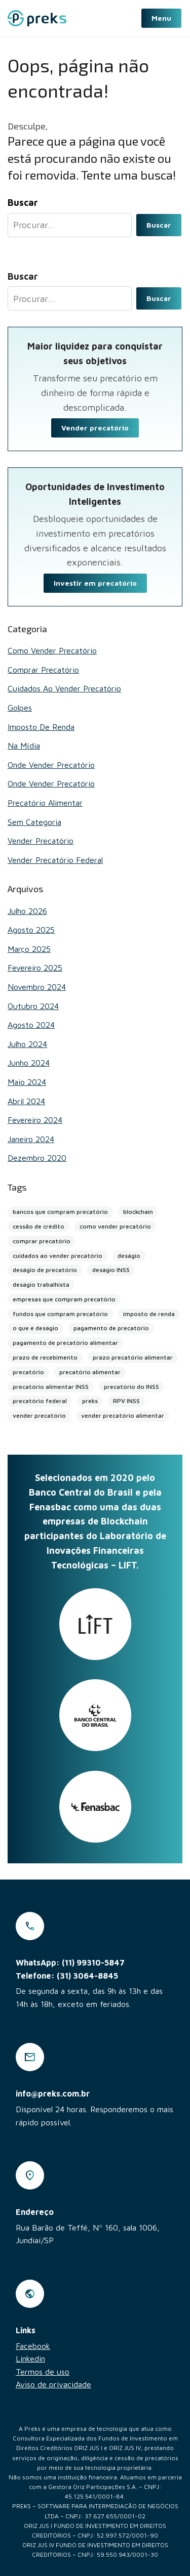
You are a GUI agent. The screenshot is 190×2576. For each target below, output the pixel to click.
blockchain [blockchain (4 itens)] (138, 1211)
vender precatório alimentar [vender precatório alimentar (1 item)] (122, 1415)
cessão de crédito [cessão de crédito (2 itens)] (38, 1226)
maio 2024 (27, 1081)
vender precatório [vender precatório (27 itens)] (39, 1415)
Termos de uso (42, 2371)
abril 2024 (26, 1101)
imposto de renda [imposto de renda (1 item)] (149, 1314)
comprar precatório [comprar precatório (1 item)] (41, 1241)
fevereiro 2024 (35, 1119)
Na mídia (24, 745)
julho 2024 (27, 1044)
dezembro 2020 (37, 1157)
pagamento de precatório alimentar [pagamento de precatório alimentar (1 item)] (65, 1342)
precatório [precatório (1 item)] (28, 1372)
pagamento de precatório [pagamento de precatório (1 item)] (111, 1328)
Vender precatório (95, 427)
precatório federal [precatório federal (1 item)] (40, 1401)
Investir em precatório (95, 583)
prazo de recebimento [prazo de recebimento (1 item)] (45, 1357)
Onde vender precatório (51, 764)
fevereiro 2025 (35, 967)
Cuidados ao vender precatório (64, 688)
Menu (161, 18)
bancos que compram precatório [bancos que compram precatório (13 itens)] (60, 1211)
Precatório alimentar (45, 802)
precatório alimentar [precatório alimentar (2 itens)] (90, 1372)
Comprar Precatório (43, 669)
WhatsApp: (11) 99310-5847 (70, 1962)
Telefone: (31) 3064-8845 (67, 1975)
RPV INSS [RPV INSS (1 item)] (126, 1401)
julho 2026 (27, 910)
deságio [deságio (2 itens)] (129, 1255)
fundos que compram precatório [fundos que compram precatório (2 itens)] (60, 1314)
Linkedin (30, 2358)
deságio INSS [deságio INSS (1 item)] (111, 1270)
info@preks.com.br (53, 2093)
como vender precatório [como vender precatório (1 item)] (115, 1226)
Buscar (158, 225)
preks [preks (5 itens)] (90, 1401)
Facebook (33, 2345)
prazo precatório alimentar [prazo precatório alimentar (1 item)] (133, 1357)
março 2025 (29, 948)
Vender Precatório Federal (55, 859)
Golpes (20, 707)
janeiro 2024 (31, 1139)
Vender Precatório (40, 840)
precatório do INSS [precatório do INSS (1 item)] (131, 1386)
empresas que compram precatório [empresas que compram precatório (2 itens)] (64, 1299)
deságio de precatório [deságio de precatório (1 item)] (45, 1270)
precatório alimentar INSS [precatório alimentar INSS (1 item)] (51, 1386)
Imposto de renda (41, 726)
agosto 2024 (31, 1024)
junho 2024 (29, 1062)
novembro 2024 (37, 986)
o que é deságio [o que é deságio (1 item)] (35, 1328)
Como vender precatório (52, 650)
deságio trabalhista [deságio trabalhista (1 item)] (41, 1284)
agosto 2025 (31, 929)
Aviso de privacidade (53, 2384)
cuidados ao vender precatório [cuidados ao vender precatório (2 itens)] (57, 1255)
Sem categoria (34, 821)
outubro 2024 (33, 1006)
